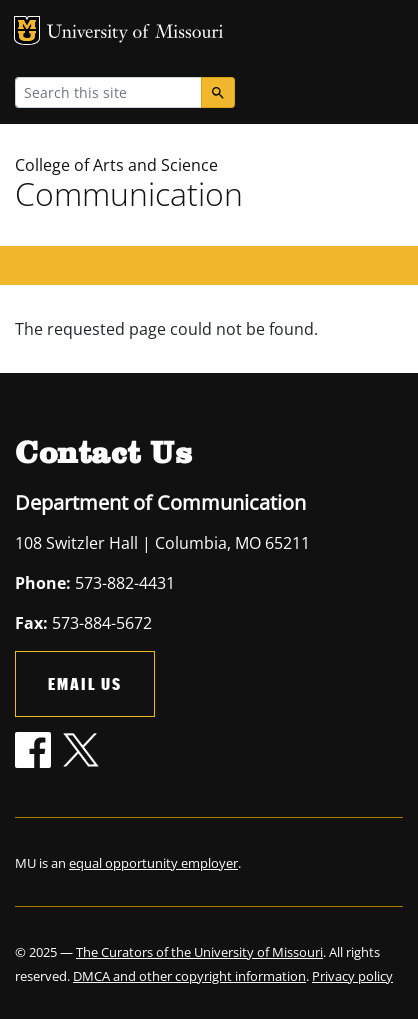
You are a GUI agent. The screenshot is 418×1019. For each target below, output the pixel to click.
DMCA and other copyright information (189, 976)
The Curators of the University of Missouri (199, 952)
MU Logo (27, 30)
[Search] (218, 92)
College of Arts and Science (116, 165)
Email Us (85, 683)
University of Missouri (135, 33)
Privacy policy (352, 976)
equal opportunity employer (153, 863)
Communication (129, 193)
